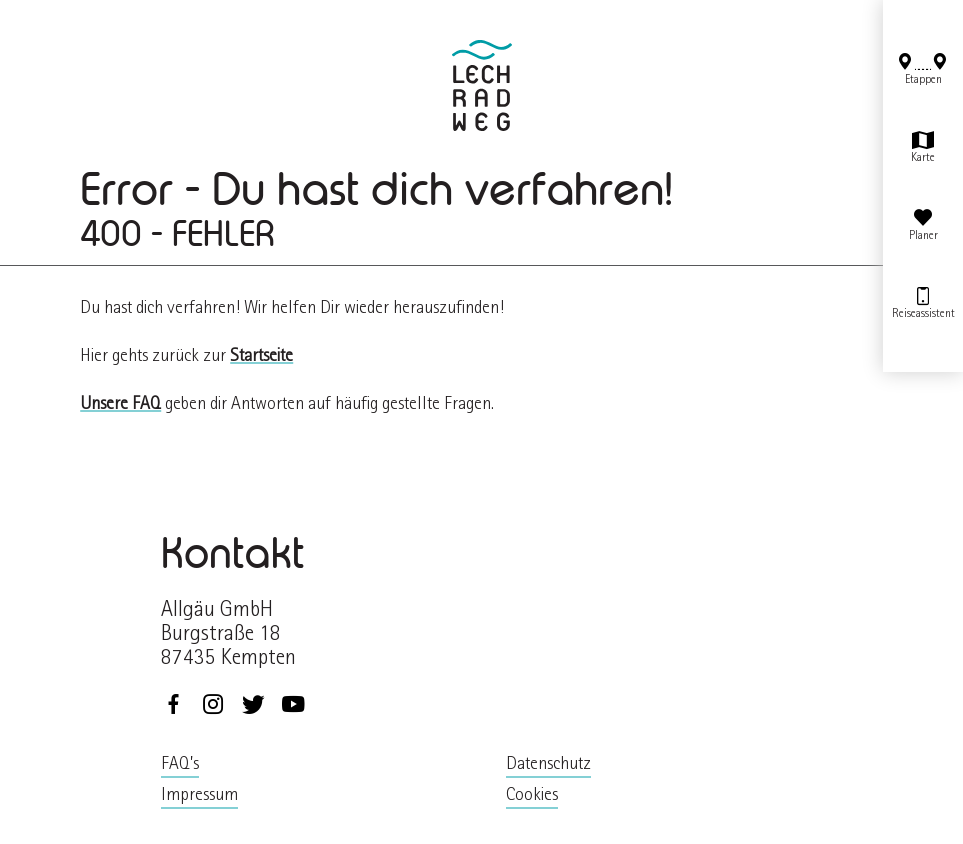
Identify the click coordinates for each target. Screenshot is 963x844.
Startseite (261, 358)
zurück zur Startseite (482, 85)
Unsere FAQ (120, 406)
